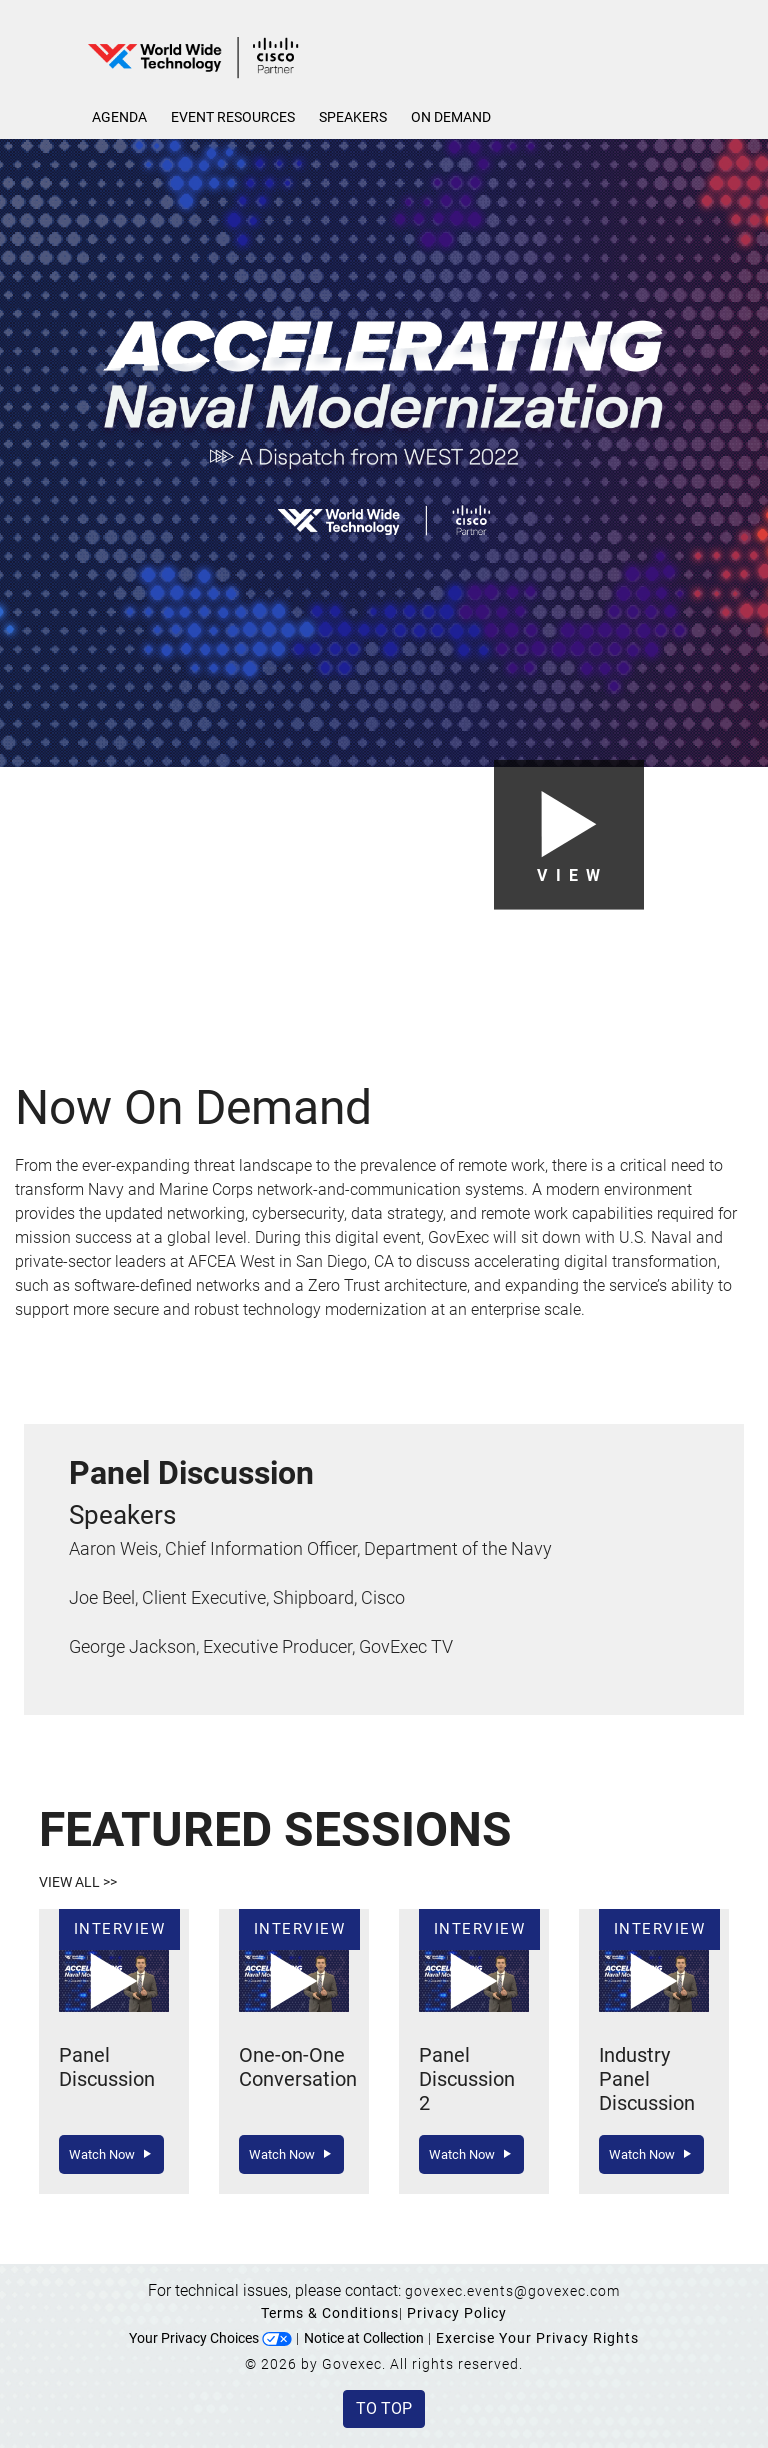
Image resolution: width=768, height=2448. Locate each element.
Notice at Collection (364, 2338)
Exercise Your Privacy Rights (537, 2338)
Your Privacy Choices (210, 2338)
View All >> (78, 1882)
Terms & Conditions (330, 2313)
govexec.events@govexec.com (512, 2291)
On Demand (451, 117)
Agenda (119, 117)
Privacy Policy (457, 2313)
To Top (384, 2408)
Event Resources (233, 117)
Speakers (353, 117)
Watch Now (111, 2154)
